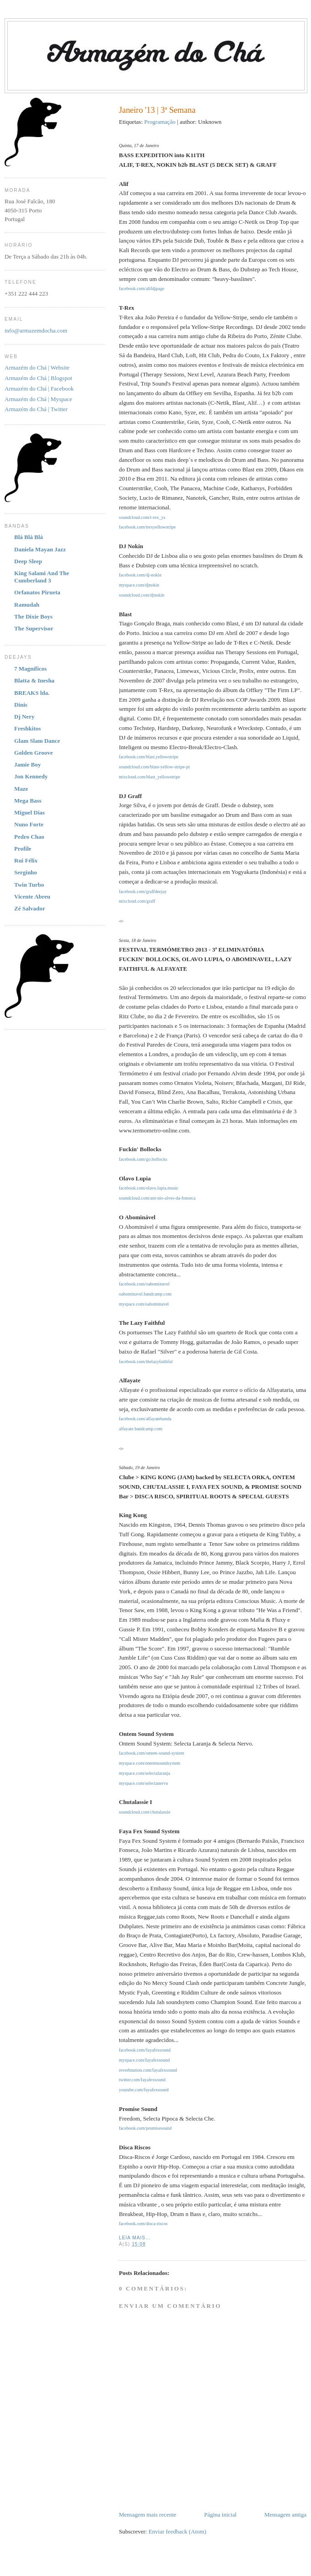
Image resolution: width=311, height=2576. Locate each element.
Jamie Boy (27, 764)
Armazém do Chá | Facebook (39, 388)
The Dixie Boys (33, 616)
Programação (160, 121)
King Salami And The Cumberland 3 (41, 577)
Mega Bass (28, 800)
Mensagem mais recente (148, 2514)
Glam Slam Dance (37, 740)
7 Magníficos (30, 668)
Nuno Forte (28, 824)
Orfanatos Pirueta (37, 592)
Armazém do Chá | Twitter (36, 409)
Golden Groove (33, 752)
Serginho (25, 872)
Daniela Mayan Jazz (40, 549)
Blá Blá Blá (28, 537)
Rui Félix (26, 860)
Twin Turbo (29, 884)
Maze (21, 788)
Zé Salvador (29, 908)
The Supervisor (34, 628)
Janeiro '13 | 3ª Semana (157, 110)
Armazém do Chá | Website (37, 367)
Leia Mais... (135, 2237)
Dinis (20, 704)
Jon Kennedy (31, 776)
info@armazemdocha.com (36, 330)
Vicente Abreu (32, 896)
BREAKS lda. (31, 692)
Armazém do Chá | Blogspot (38, 378)
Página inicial (220, 2514)
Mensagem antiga (285, 2514)
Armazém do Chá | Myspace (38, 399)
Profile (22, 848)
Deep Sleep (28, 561)
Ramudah (26, 604)
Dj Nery (24, 716)
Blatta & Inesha (34, 680)
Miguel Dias (29, 812)
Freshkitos (27, 728)
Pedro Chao (29, 836)
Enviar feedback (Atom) (177, 2531)
